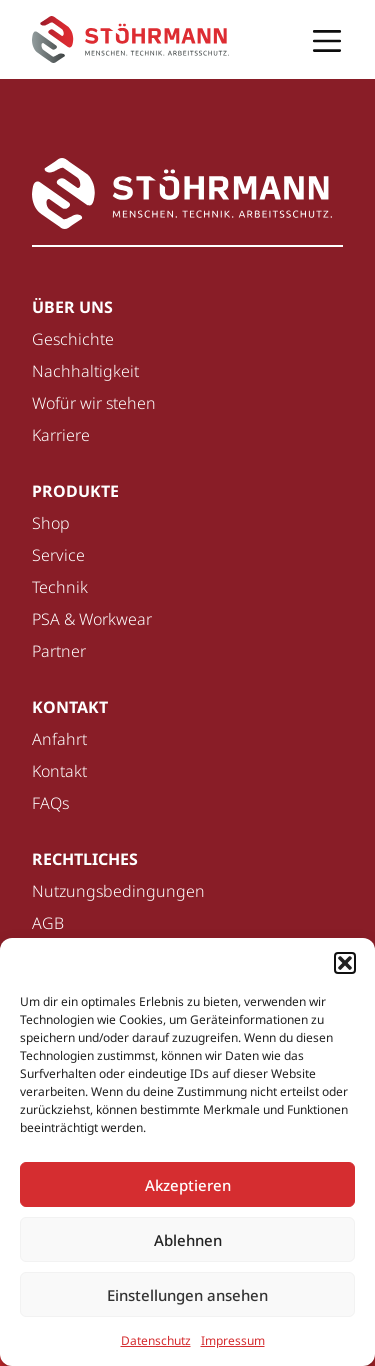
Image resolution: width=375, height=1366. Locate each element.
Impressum (233, 1340)
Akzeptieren (188, 1185)
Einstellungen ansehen (187, 1295)
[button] (345, 963)
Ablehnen (188, 1240)
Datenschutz (156, 1340)
